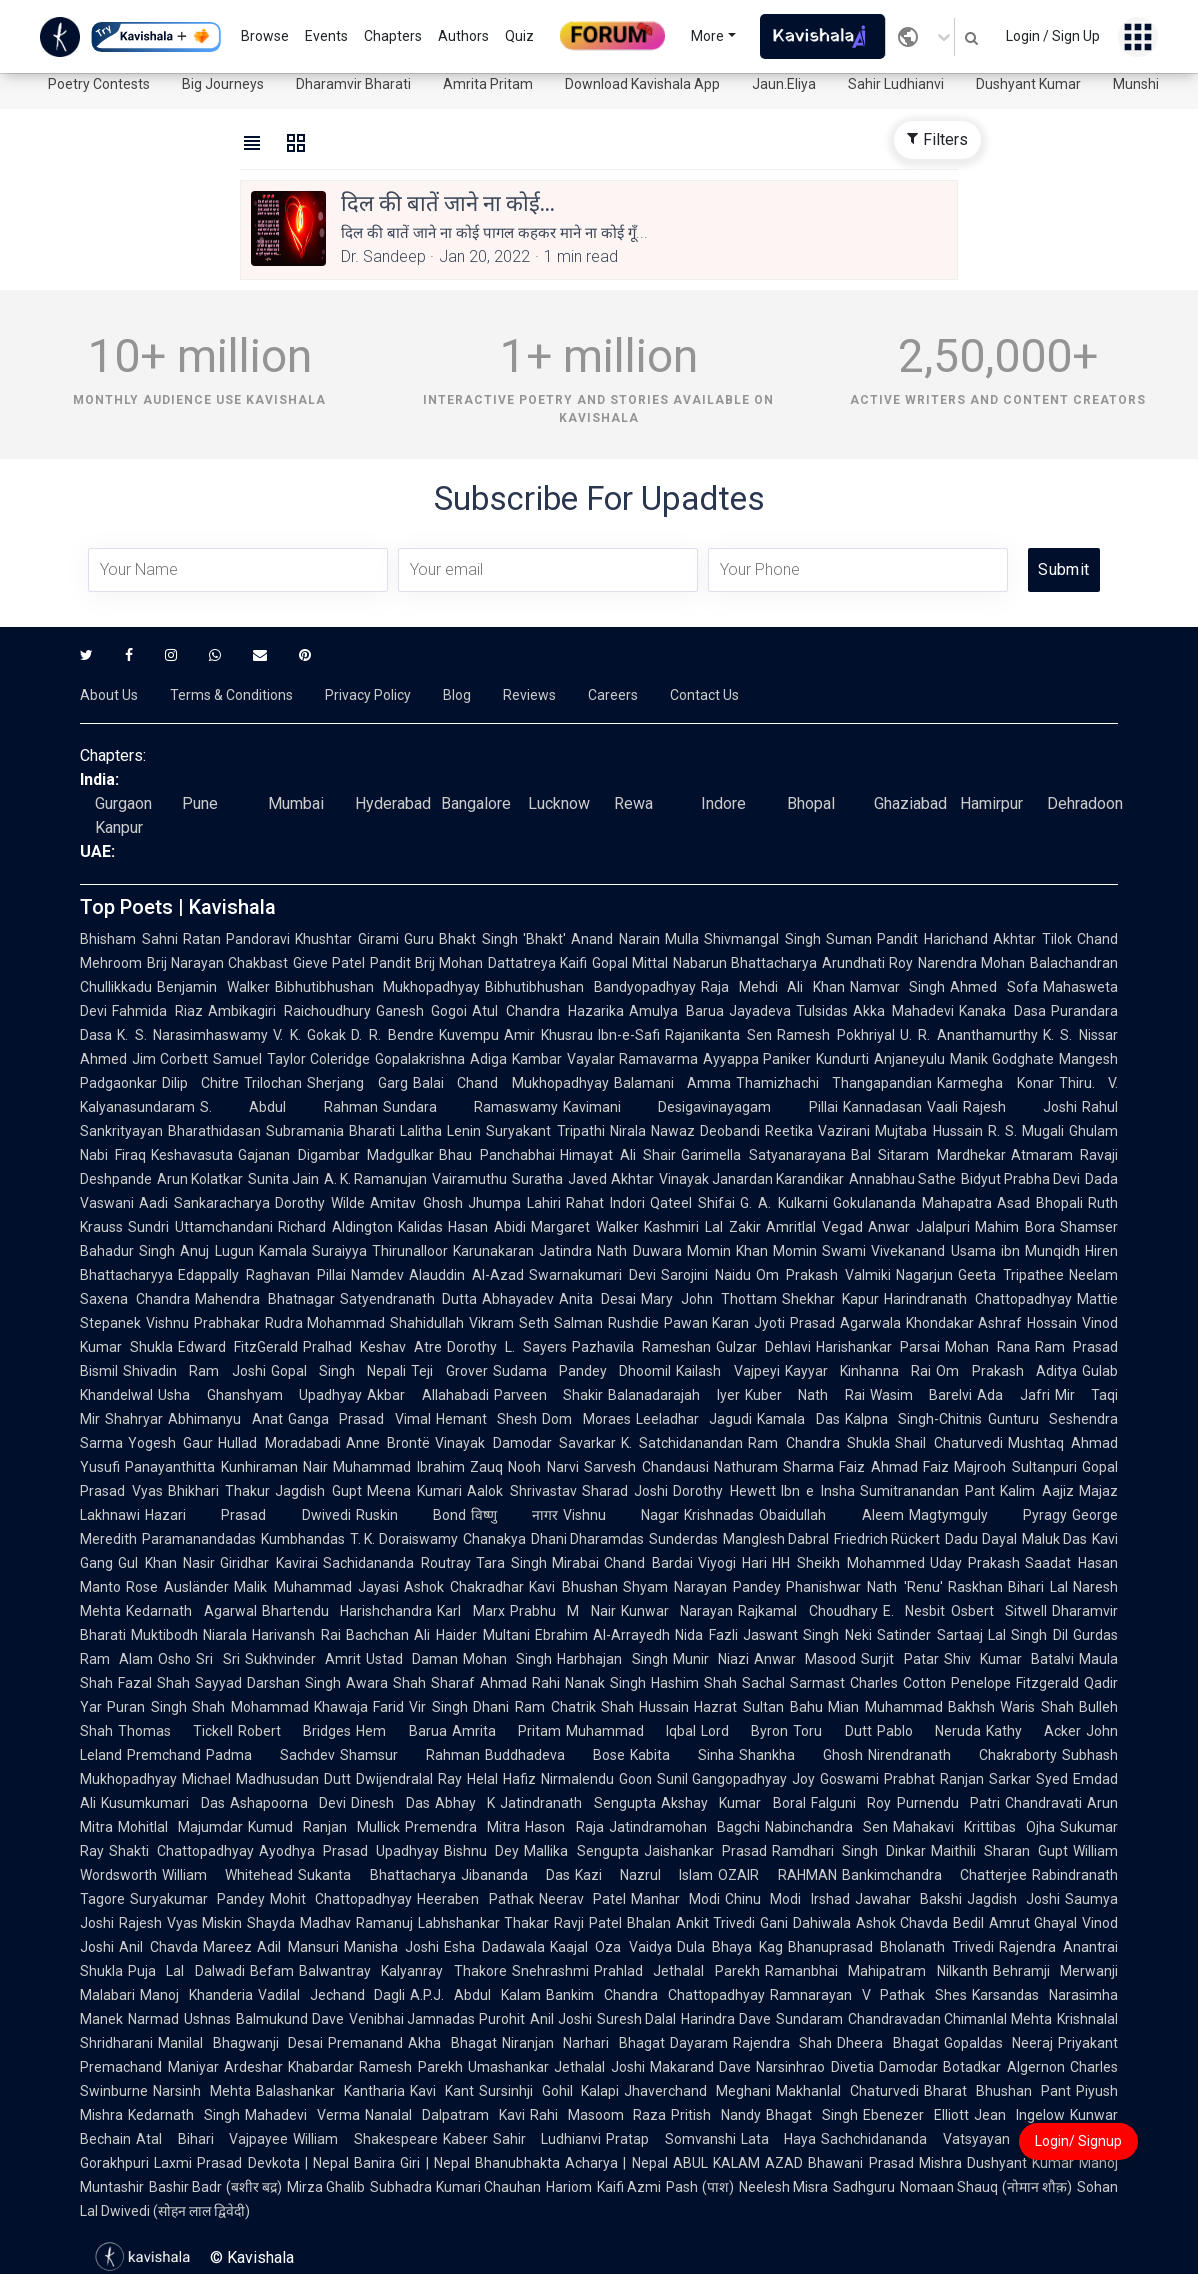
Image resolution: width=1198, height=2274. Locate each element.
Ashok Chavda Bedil (920, 1923)
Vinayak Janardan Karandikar (751, 1179)
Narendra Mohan (971, 963)
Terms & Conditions (231, 695)
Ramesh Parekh (411, 2067)
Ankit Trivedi (716, 1923)
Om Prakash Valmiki (823, 1275)
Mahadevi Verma (302, 2115)
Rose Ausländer (177, 1587)
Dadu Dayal (980, 1539)
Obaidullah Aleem (831, 1515)
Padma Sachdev (270, 1755)
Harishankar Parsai (878, 1347)
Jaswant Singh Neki (807, 1635)
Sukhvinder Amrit (303, 1659)
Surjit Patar (899, 1659)
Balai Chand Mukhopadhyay (511, 1083)
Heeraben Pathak (475, 1899)
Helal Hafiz (501, 1779)
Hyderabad (393, 803)
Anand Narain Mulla (635, 939)
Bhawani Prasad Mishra (885, 2163)
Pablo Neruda (929, 1731)
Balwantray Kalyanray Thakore (403, 1971)
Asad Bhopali (1040, 1203)
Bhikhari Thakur (219, 1491)
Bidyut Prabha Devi (1020, 1179)
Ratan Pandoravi (237, 939)
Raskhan (975, 1587)
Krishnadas (719, 1515)
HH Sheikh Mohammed (848, 1563)
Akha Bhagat (452, 2043)
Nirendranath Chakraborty (962, 1755)
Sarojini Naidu (706, 1275)
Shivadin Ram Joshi (194, 1371)
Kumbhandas (303, 1539)
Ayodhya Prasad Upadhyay (349, 1851)
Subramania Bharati (330, 1131)
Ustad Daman (412, 1659)
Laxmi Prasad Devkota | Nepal (251, 2163)
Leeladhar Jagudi (694, 1419)
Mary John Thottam (709, 1299)
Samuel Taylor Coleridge (291, 1059)
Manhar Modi (675, 1899)
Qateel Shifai (692, 1203)
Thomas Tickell (175, 1731)
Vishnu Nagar (621, 1515)
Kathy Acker (1033, 1731)
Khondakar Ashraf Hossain (991, 1323)
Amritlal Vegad (814, 1227)
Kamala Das (798, 1419)
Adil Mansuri (298, 1947)
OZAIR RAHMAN (777, 1875)
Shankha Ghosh (801, 1755)
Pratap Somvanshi (671, 2139)
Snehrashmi (550, 1971)
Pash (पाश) (699, 2187)
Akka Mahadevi (904, 1011)
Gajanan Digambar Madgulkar (336, 1155)
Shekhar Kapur (831, 1299)
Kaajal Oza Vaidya (610, 1947)
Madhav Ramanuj (356, 1923)
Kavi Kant (442, 2091)
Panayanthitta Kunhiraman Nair (226, 1467)
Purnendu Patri (949, 1803)
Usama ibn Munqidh (1016, 1251)
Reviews (529, 695)
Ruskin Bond (411, 1515)
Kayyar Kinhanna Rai (858, 1371)
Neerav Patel (582, 1899)
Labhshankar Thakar (484, 1923)
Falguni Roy (851, 1803)
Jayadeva (760, 1011)
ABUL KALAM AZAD (738, 2163)
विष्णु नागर (514, 1515)
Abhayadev (518, 1299)
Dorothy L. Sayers (507, 1347)
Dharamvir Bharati (353, 84)
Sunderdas (683, 1539)
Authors (463, 36)
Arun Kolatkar (200, 1179)
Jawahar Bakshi (908, 1899)
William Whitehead (227, 1875)
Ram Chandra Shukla (819, 1443)
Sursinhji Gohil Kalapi (549, 2091)
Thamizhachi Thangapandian (834, 1083)
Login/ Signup (1078, 2141)
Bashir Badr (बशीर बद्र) (215, 2187)
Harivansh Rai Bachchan (330, 1635)
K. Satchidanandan (682, 1443)
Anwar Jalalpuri (919, 1227)
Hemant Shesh (487, 1419)
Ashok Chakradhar (464, 1587)
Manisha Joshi (391, 1947)
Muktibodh (164, 1635)
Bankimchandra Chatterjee (934, 1875)
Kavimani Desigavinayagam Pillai (700, 1107)
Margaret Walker (585, 1227)
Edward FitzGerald (238, 1347)
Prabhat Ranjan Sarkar (957, 1779)
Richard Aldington (335, 1227)
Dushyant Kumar (1028, 84)
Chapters (393, 36)
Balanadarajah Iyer (674, 1395)
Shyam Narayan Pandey (702, 1587)
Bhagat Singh (812, 2115)
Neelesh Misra (783, 2187)
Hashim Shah (694, 1683)
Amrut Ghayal (1033, 1923)
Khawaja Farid (359, 1707)
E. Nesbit (914, 1611)
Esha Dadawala (494, 1947)
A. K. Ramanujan (375, 1179)
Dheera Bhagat (888, 2043)
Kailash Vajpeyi (727, 1371)
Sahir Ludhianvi (896, 84)
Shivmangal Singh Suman (788, 939)
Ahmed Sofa (994, 987)
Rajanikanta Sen (718, 1035)
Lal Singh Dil (1028, 1635)
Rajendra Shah (783, 2043)
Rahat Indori (605, 1203)
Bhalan (649, 1923)
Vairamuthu (469, 1179)
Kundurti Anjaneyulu (880, 1059)
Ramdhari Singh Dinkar (849, 1851)
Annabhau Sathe (902, 1179)
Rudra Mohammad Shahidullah (364, 1323)
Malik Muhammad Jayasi (316, 1587)
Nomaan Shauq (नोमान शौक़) (986, 2187)
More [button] (707, 36)
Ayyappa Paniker (757, 1059)
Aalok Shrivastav (522, 1491)
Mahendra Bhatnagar (265, 1299)
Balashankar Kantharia (330, 2091)
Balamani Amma (672, 1083)
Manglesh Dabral (776, 1539)
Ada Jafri (1013, 1395)
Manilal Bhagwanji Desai (240, 2043)
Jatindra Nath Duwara (610, 1251)
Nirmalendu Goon (596, 1779)
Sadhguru (864, 2187)
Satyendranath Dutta (409, 1299)
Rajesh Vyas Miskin (180, 1923)
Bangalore (476, 803)
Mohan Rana (987, 1347)
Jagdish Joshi (1013, 1899)
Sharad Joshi (625, 1491)
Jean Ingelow (1019, 2115)
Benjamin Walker (213, 987)
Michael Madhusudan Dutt (266, 1779)
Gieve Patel (329, 963)
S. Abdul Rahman (289, 1107)
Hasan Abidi (487, 1227)
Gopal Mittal (630, 963)
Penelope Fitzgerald (1015, 1683)
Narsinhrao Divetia (815, 2067)
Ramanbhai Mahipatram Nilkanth (876, 1971)
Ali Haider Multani (471, 1635)
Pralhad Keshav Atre (372, 1347)
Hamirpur (991, 803)
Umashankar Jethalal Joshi (556, 2067)
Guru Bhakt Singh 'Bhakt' (485, 939)
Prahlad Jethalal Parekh (677, 1971)
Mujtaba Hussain (928, 1131)
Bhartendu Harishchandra (347, 1611)
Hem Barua (401, 1731)
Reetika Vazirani (817, 1131)
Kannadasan (882, 1107)
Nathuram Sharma (774, 1467)
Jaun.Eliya (784, 84)
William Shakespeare (365, 2139)
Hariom (569, 2187)
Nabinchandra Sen (826, 1827)
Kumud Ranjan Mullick (324, 1827)
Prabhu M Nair (563, 1611)
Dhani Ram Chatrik (534, 1707)
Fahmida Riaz (157, 1011)
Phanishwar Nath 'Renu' (864, 1587)
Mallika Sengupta (581, 1851)
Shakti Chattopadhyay (181, 1851)
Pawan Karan (707, 1323)
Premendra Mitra (462, 1827)
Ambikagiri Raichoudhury (289, 1011)
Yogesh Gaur (170, 1443)
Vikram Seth (509, 1323)
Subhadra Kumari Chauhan (455, 2187)
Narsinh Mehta (202, 2091)
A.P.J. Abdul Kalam (475, 1995)
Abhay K (465, 1803)
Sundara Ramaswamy (470, 1107)
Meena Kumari (415, 1491)
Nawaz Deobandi (705, 1131)
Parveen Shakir (549, 1395)
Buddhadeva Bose (555, 1755)
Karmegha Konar (995, 1083)
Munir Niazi (711, 1659)
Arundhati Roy (867, 963)
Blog (457, 695)
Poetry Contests (99, 84)
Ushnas (207, 2019)
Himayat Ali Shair (618, 1155)
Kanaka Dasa (1002, 1011)
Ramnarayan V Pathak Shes (868, 1995)
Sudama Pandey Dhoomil (582, 1371)
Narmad (153, 2019)
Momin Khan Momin (752, 1251)
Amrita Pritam (488, 84)
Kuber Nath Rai (805, 1395)
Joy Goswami (835, 1779)
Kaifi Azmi (629, 2187)
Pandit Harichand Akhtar (956, 939)
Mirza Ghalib (326, 2187)
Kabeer (465, 2139)
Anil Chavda (158, 1947)
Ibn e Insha (818, 1491)
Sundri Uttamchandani (200, 1227)
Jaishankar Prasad (705, 1851)
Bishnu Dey (481, 1851)
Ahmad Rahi (520, 1683)
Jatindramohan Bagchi (684, 1827)
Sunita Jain (283, 1179)
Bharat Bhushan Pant (997, 2091)
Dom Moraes (586, 1419)
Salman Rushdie (606, 1323)
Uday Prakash (975, 1563)
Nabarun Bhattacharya (745, 963)
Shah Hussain (645, 1707)
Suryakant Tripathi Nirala (565, 1131)
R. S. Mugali (1026, 1131)
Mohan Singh (507, 1659)
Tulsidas (822, 1011)
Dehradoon (1085, 803)
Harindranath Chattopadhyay (978, 1299)
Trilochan (273, 1083)
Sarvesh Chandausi (646, 1467)
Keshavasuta (192, 1155)
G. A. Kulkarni (783, 1203)
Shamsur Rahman (410, 1755)
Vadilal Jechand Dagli (332, 1995)
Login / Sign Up (1053, 36)
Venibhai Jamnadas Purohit (437, 2019)
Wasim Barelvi (921, 1395)
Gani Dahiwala (805, 1923)
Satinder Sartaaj (930, 1635)
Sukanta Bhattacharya (376, 1875)
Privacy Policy (368, 695)
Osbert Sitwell (999, 1611)
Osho (174, 1659)
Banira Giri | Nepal (412, 2163)
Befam (272, 1971)
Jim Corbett (170, 1059)
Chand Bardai (648, 1563)
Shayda (271, 1923)
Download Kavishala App (642, 84)
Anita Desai (597, 1299)
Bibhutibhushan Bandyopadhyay (590, 987)
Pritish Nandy (716, 2115)
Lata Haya (779, 2139)
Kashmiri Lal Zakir (702, 1227)
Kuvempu (469, 1035)
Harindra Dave (726, 2019)
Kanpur (119, 827)
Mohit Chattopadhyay (341, 1899)
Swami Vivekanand (883, 1251)
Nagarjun (924, 1275)
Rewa (633, 803)
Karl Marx (471, 1611)
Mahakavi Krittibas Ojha (974, 1827)
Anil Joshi (561, 2019)
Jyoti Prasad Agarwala (827, 1323)
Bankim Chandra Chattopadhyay (655, 1995)
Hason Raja (564, 1827)
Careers (613, 695)
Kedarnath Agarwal (191, 1611)
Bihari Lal (1038, 1587)
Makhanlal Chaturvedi (847, 2091)
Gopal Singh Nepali (339, 1371)
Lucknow (559, 803)
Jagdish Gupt (318, 1491)
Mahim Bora (1015, 1227)
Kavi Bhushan (573, 1587)
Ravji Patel (588, 1923)
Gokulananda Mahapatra (912, 1203)
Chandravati (1043, 1803)
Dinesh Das (390, 1803)
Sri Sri (217, 1659)
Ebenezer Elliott (916, 2115)
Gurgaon (123, 803)
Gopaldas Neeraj (999, 2043)
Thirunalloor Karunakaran (453, 1251)
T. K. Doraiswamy (404, 1539)
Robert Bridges (294, 1731)
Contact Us (704, 695)
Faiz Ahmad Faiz (894, 1467)
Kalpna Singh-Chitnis (914, 1419)
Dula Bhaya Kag (730, 1947)
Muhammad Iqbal (631, 1731)
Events (326, 36)
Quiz (519, 36)
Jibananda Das (515, 1875)
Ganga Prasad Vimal (359, 1419)
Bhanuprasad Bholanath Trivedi (891, 1947)
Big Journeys (223, 84)
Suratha (537, 1179)
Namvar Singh (898, 987)
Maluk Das (1054, 1539)
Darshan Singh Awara (317, 1683)
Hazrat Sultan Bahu (758, 1707)
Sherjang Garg (357, 1083)
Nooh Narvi (543, 1467)
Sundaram (809, 2019)
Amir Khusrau (549, 1035)
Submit (1063, 569)
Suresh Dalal (637, 2019)
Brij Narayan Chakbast (217, 963)
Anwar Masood (805, 1659)
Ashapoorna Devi (288, 1803)
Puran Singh (147, 1707)
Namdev (377, 1275)
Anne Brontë (388, 1443)
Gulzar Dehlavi (763, 1347)
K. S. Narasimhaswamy (192, 1035)
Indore (723, 803)
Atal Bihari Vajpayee (212, 2139)
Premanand (365, 2043)
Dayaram (699, 2043)
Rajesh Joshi (1020, 1107)
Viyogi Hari (733, 1563)
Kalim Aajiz (1037, 1491)
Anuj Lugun (216, 1251)
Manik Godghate (1002, 1059)
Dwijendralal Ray (409, 1779)
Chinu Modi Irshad (787, 1899)
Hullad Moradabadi (279, 1443)
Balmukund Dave (290, 2019)
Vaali (942, 1107)
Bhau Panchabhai (496, 1155)
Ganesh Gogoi (422, 1011)
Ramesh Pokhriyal (836, 1035)
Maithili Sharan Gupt (999, 1851)
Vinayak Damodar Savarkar (525, 1443)
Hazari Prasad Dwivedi (248, 1515)
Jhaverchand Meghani (697, 2091)
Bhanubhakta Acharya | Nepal (571, 2163)
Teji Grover (449, 1371)
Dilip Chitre (200, 1083)
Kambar (537, 1059)
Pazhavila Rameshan (641, 1347)
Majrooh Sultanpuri (1015, 1467)
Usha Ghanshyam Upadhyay (260, 1395)
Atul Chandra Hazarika (548, 1011)
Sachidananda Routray (397, 1563)
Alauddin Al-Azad (466, 1275)
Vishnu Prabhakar (203, 1323)
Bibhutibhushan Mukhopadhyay (378, 987)
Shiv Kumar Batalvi (1009, 1659)
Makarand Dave (701, 2067)
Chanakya (494, 1539)
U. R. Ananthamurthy (969, 1035)
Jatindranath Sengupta (578, 1803)
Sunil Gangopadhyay (722, 1779)
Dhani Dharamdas (587, 1539)
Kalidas (420, 1227)
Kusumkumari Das (163, 1803)
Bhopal (811, 803)
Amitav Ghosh (416, 1203)
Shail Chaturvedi (948, 1443)
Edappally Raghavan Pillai (262, 1275)
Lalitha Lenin (440, 1131)
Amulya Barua (676, 1011)
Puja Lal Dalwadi (186, 1971)
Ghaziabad (910, 803)
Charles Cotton (898, 1683)
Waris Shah (1037, 1707)
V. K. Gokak (309, 1035)
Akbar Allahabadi (428, 1395)
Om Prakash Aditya (1006, 1371)
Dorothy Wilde (320, 1203)
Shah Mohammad (250, 1707)
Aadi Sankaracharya (204, 1203)
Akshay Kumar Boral (733, 1803)
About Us (109, 695)
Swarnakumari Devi (592, 1275)
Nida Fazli (706, 1635)
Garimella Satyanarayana (763, 1155)
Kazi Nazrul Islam (644, 1875)
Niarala (225, 1635)
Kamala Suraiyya (313, 1251)
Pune (200, 803)
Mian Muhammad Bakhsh (912, 1707)
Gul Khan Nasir (166, 1563)
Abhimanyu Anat (225, 1419)
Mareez (227, 1947)
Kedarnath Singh (184, 2115)
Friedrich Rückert (887, 1539)
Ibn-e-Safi (629, 1035)
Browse (265, 36)
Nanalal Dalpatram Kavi (445, 2115)
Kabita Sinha (682, 1755)
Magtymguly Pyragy (988, 1515)
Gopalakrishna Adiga (440, 1059)
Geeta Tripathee (1011, 1275)
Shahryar (134, 1419)
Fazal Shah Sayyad (180, 1683)
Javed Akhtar (610, 1179)
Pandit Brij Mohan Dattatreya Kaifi (478, 963)
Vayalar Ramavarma (632, 1059)
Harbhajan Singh (612, 1659)
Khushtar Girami (347, 939)
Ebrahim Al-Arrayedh (603, 1635)
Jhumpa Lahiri (514, 1203)
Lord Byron (744, 1731)
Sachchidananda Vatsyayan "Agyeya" (951, 2139)
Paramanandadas (199, 1539)
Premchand (164, 1755)
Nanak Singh (605, 1683)
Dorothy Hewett (724, 1491)
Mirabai (575, 1563)
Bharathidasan (214, 1131)
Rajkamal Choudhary (808, 1611)
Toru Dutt (832, 1731)
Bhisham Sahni (129, 939)
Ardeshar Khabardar (289, 2067)
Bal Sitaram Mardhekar (928, 1155)
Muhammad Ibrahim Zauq (418, 1467)
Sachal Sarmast (793, 1683)
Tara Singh (512, 1563)
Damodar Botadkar (940, 2067)
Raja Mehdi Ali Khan (773, 987)
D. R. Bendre (392, 1035)
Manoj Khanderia (196, 1995)
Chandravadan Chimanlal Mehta (950, 2019)
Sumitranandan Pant (928, 1491)
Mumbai (296, 803)
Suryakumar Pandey (197, 1899)
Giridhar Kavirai (269, 1563)
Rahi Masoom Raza (598, 2115)
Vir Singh (438, 1707)
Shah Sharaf (434, 1683)
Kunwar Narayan (677, 1611)
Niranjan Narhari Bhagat (583, 2043)
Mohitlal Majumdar (180, 1827)
